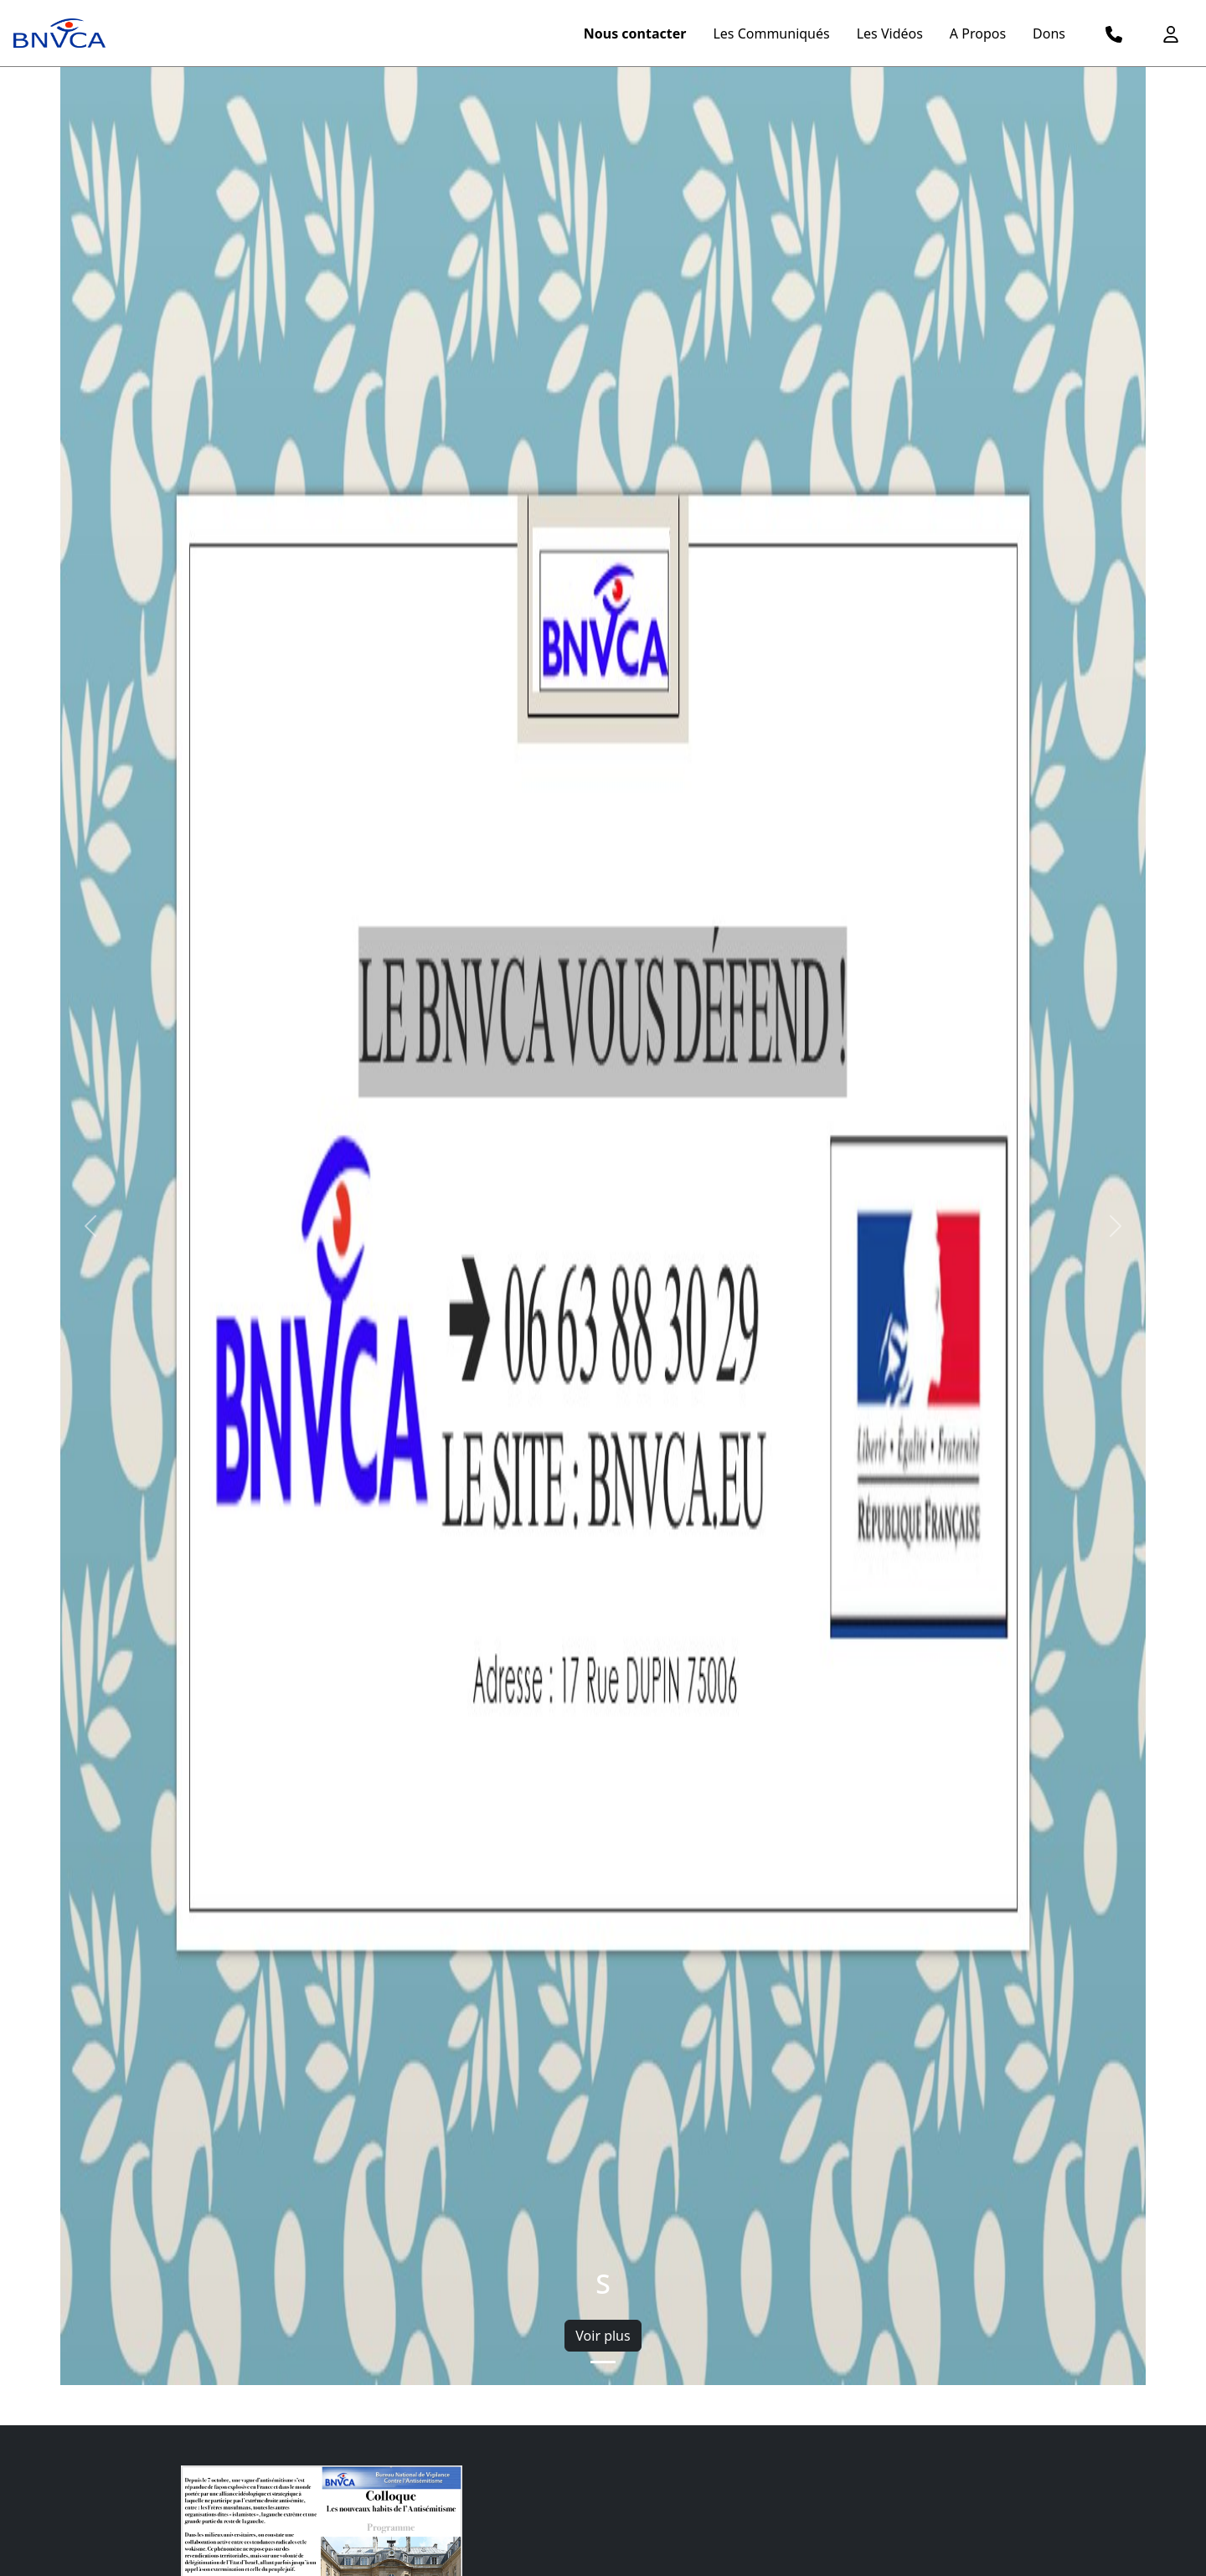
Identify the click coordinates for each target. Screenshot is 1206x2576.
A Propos (978, 33)
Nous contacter (635, 33)
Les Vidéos (890, 33)
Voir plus (602, 2335)
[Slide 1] (603, 2362)
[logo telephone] (1114, 33)
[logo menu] (59, 33)
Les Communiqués (771, 33)
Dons (1049, 33)
